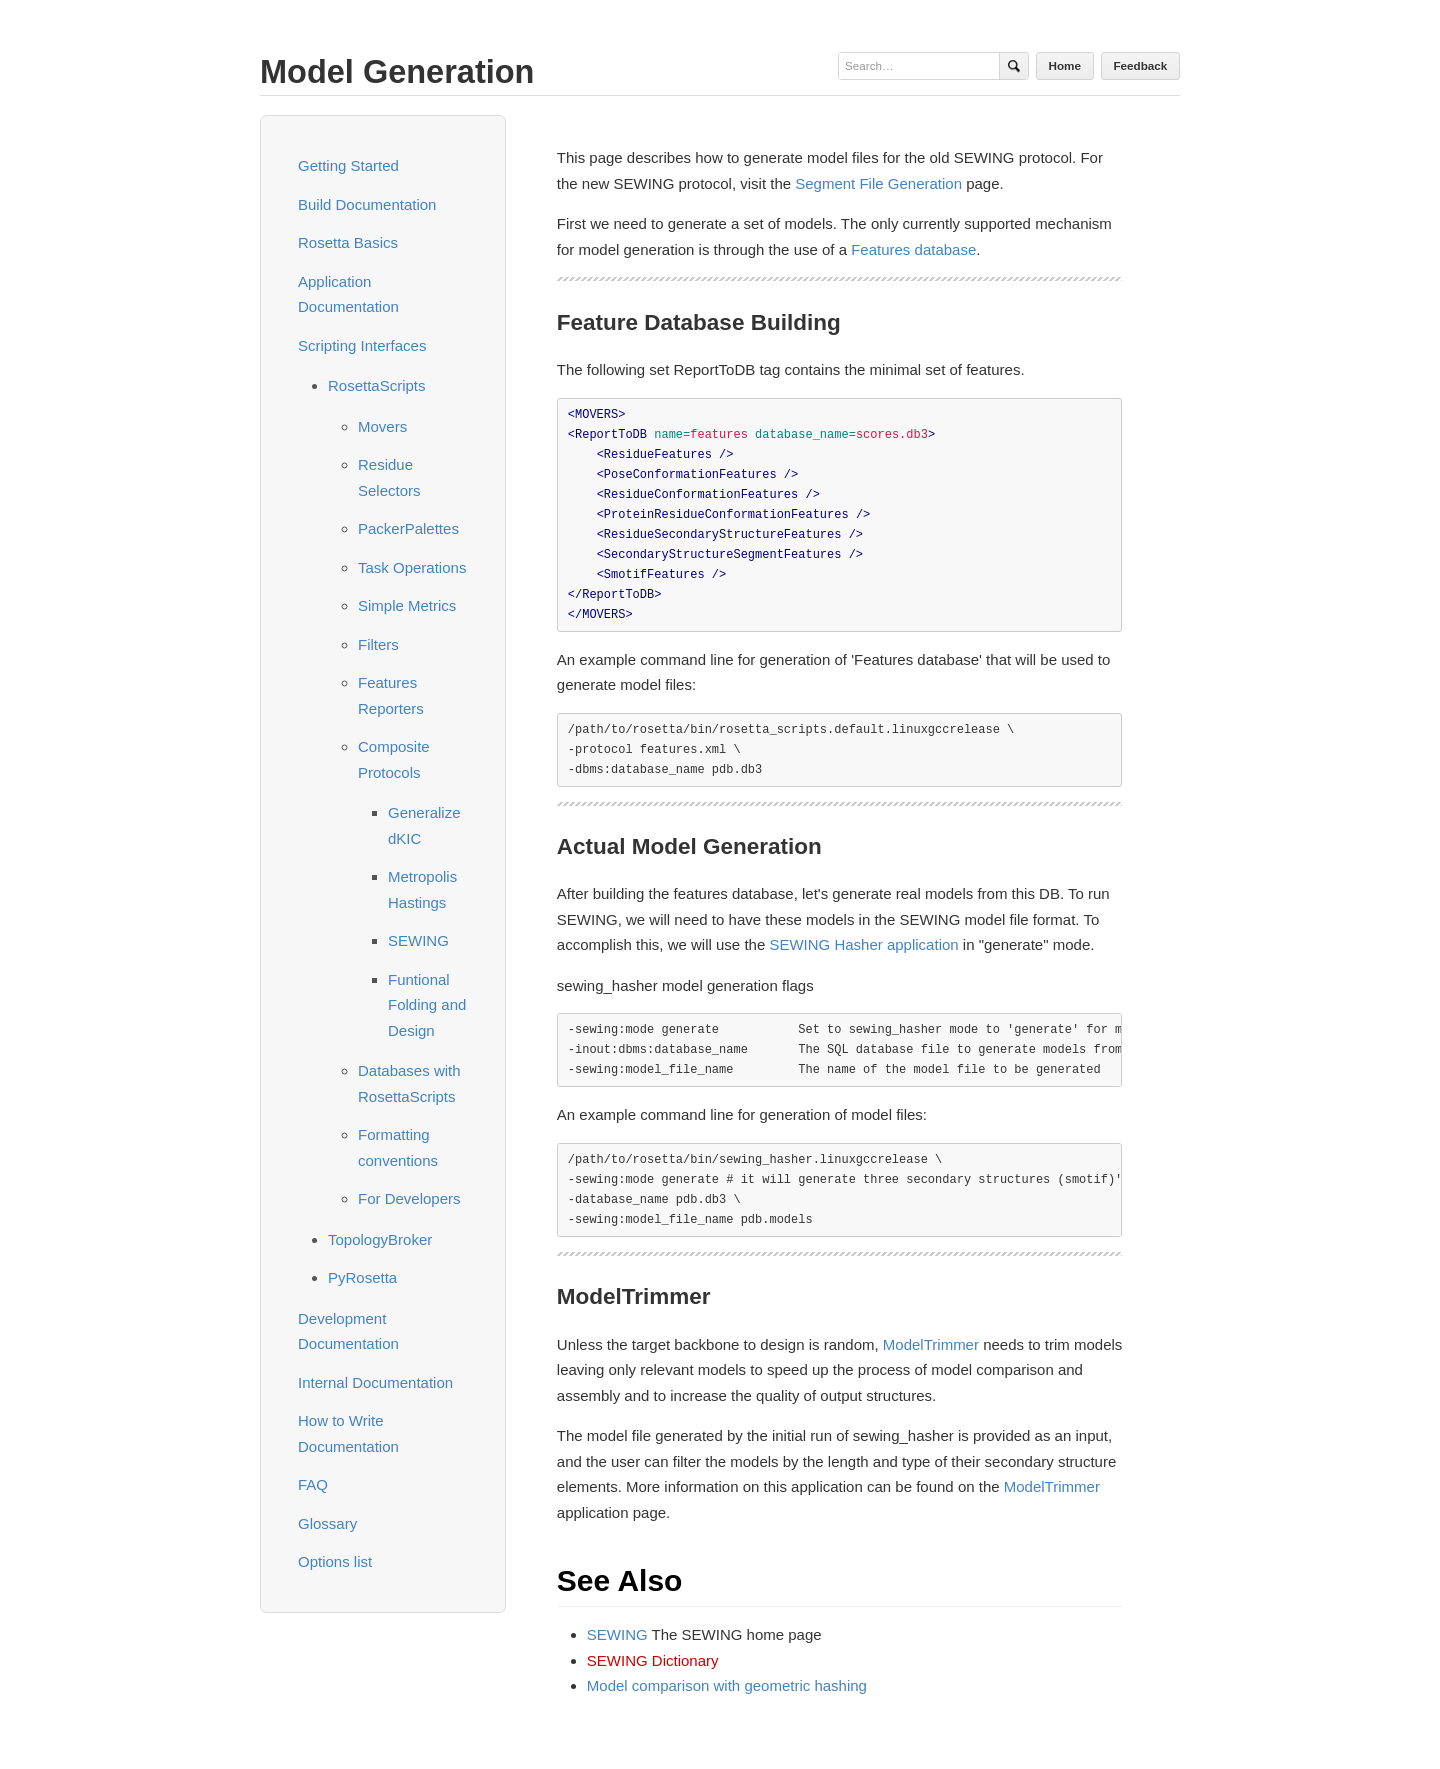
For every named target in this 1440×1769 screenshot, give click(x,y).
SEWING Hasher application (863, 944)
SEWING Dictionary (653, 1660)
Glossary (327, 1523)
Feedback (1140, 65)
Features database (913, 249)
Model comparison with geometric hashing (727, 1685)
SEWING (418, 940)
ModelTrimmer (931, 1344)
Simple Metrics (407, 605)
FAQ (313, 1484)
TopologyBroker (380, 1239)
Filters (378, 644)
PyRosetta (362, 1277)
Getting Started (348, 165)
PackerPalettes (408, 528)
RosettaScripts (377, 385)
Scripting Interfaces (362, 345)
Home (1065, 65)
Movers (382, 426)
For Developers (409, 1198)
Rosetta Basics (348, 242)
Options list (335, 1561)
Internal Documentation (375, 1382)
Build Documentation (367, 204)
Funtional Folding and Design (427, 1005)
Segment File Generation (878, 183)
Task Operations (412, 567)
